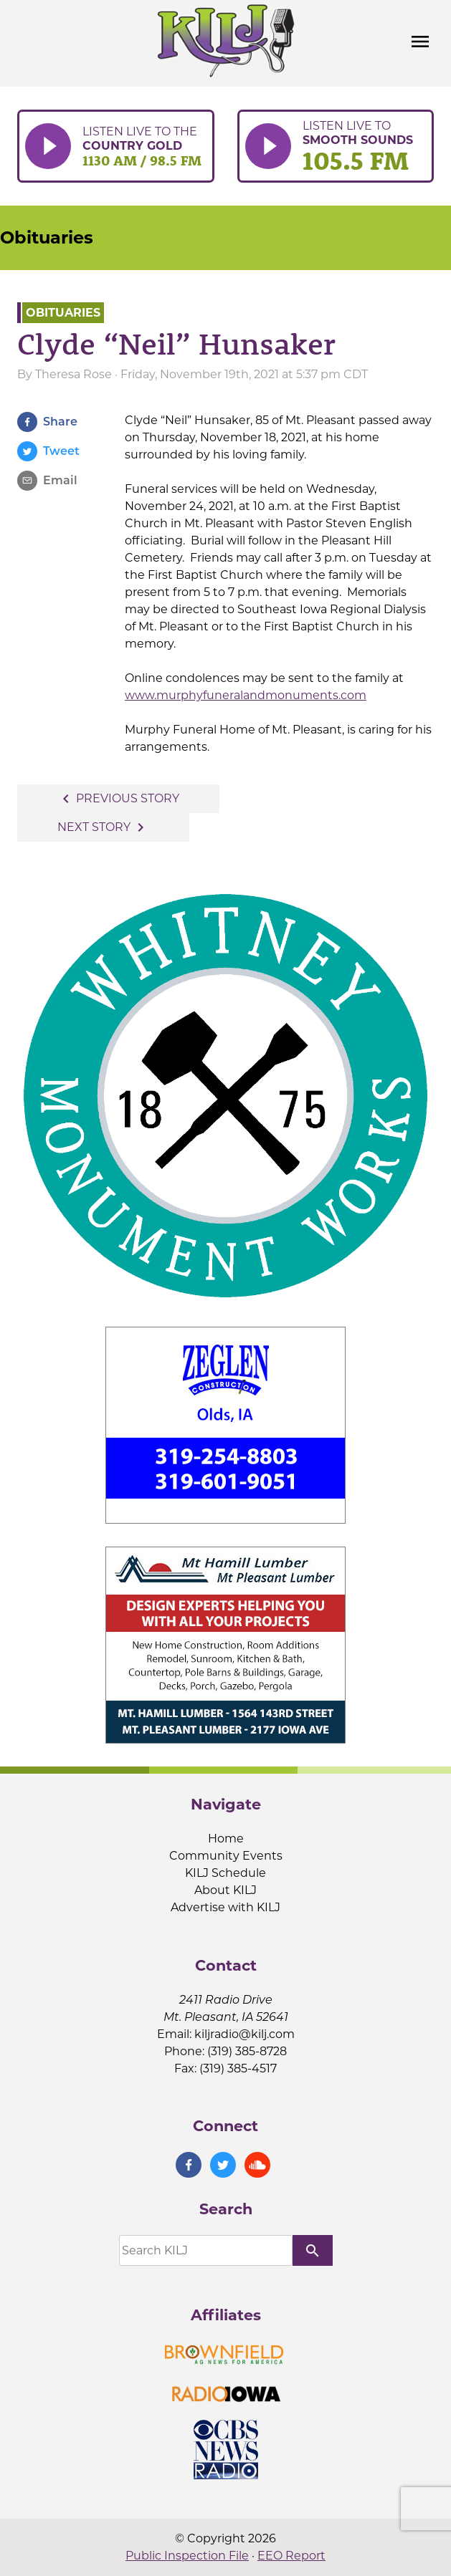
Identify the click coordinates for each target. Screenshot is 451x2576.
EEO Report (291, 2555)
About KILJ (225, 1890)
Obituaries (46, 237)
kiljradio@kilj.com (244, 2034)
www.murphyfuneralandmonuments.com (245, 695)
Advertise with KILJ (225, 1907)
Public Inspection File (187, 2555)
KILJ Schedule (225, 1873)
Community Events (226, 1856)
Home (226, 1838)
